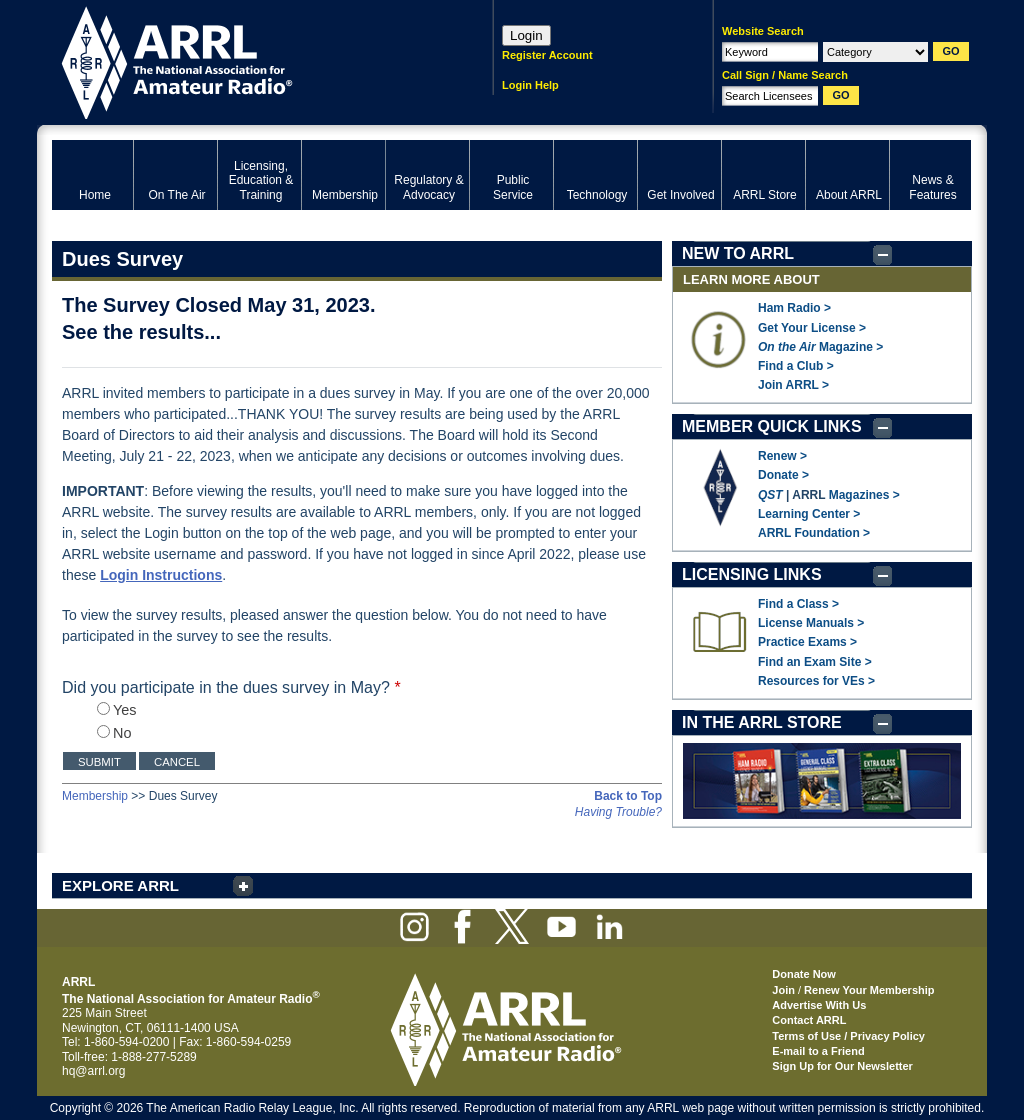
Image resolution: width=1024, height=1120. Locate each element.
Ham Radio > (794, 308)
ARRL (246, 60)
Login (526, 35)
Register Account (547, 55)
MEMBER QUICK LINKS (772, 426)
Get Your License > (812, 328)
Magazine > (820, 347)
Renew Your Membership (869, 990)
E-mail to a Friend (818, 1051)
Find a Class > (798, 604)
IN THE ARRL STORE (762, 722)
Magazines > (864, 495)
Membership (95, 796)
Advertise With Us (819, 1005)
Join (783, 990)
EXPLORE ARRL (120, 885)
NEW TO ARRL (738, 253)
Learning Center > (809, 514)
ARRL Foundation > (814, 533)
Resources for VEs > (816, 681)
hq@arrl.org (94, 1071)
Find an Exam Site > (815, 662)
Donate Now (804, 974)
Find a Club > (796, 366)
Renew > (782, 456)
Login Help (530, 85)
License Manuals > (811, 623)
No (114, 733)
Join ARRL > (793, 385)
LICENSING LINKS (752, 574)
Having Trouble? (618, 812)
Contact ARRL (809, 1020)
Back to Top (628, 796)
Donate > (783, 475)
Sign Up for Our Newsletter (842, 1066)
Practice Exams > (807, 642)
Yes (117, 710)
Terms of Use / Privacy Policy (848, 1036)
